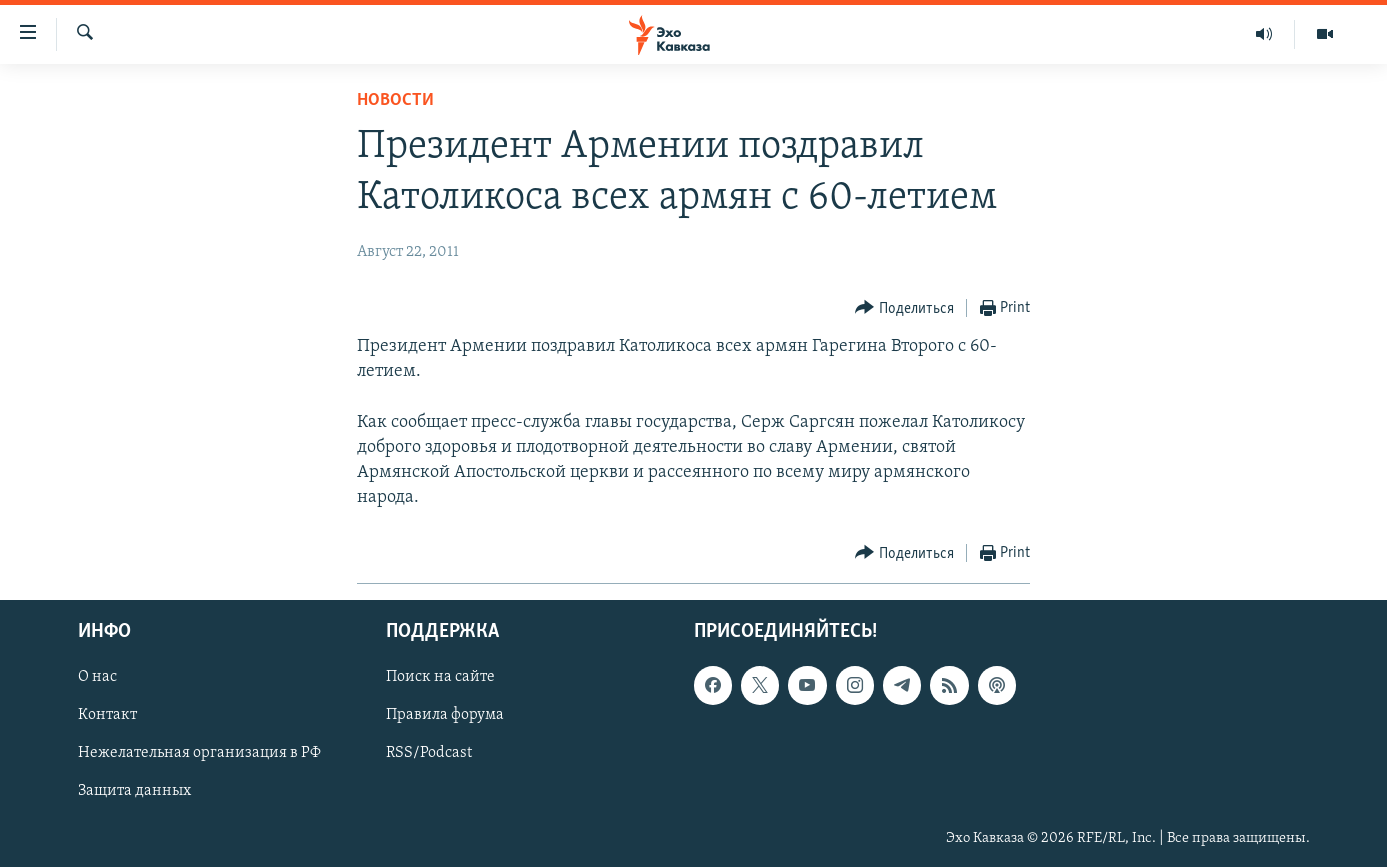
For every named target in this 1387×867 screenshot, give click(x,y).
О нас (97, 678)
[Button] (904, 308)
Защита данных (134, 792)
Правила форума (445, 716)
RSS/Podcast (429, 754)
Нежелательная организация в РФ (199, 754)
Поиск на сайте (440, 678)
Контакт (107, 716)
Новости (395, 100)
